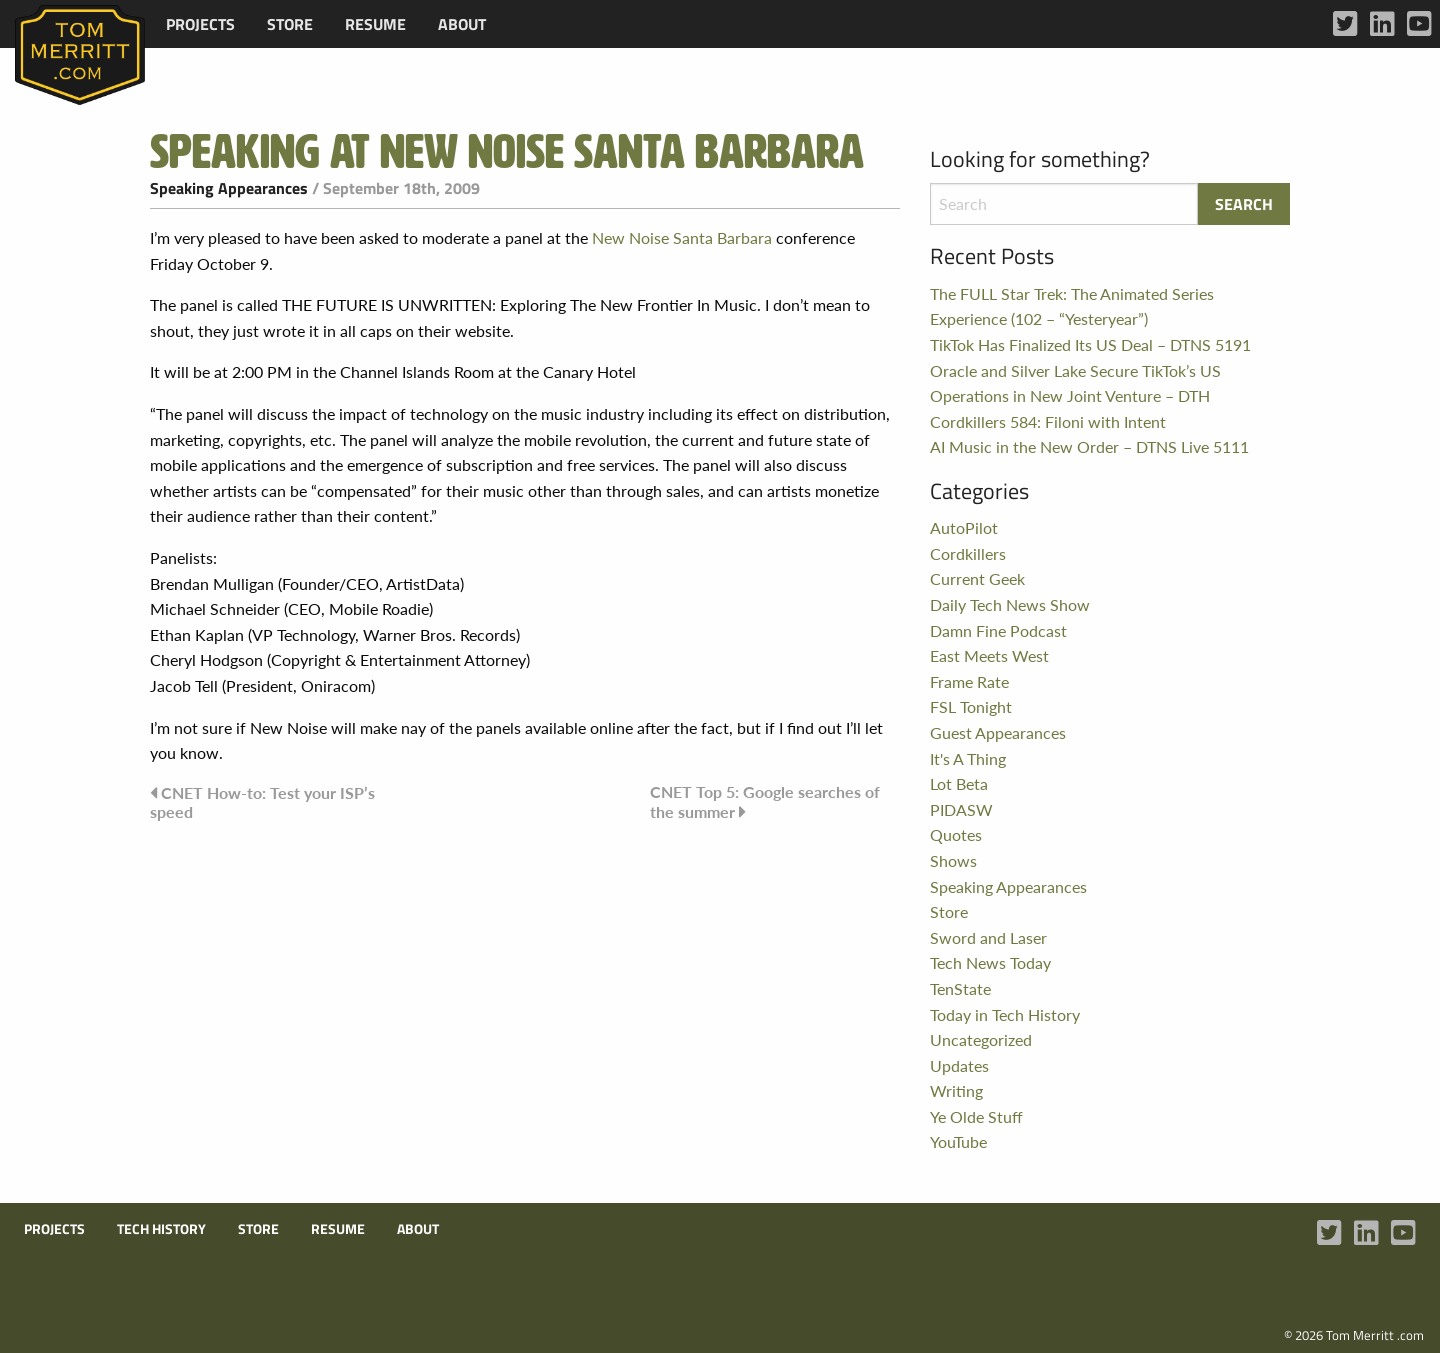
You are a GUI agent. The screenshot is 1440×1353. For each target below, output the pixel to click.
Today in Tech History (1005, 1014)
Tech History (161, 1229)
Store (290, 24)
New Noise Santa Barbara (682, 237)
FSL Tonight (971, 706)
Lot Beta (959, 783)
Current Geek (977, 578)
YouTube (958, 1141)
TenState (960, 988)
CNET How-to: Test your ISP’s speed (262, 802)
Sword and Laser (988, 937)
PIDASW (961, 809)
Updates (959, 1065)
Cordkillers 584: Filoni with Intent (1048, 421)
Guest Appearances (998, 732)
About (462, 24)
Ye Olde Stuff (976, 1116)
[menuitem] (200, 24)
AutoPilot (964, 527)
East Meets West (989, 655)
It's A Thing (968, 758)
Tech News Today (990, 962)
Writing (956, 1090)
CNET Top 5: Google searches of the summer (765, 801)
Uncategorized (981, 1039)
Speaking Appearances (229, 188)
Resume (375, 24)
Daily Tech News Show (1010, 604)
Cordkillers (968, 553)
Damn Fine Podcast (998, 630)
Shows (953, 860)
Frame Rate (969, 681)
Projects (200, 24)
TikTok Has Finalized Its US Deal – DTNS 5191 (1090, 344)
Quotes (956, 834)
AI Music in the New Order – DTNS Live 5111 (1089, 446)
